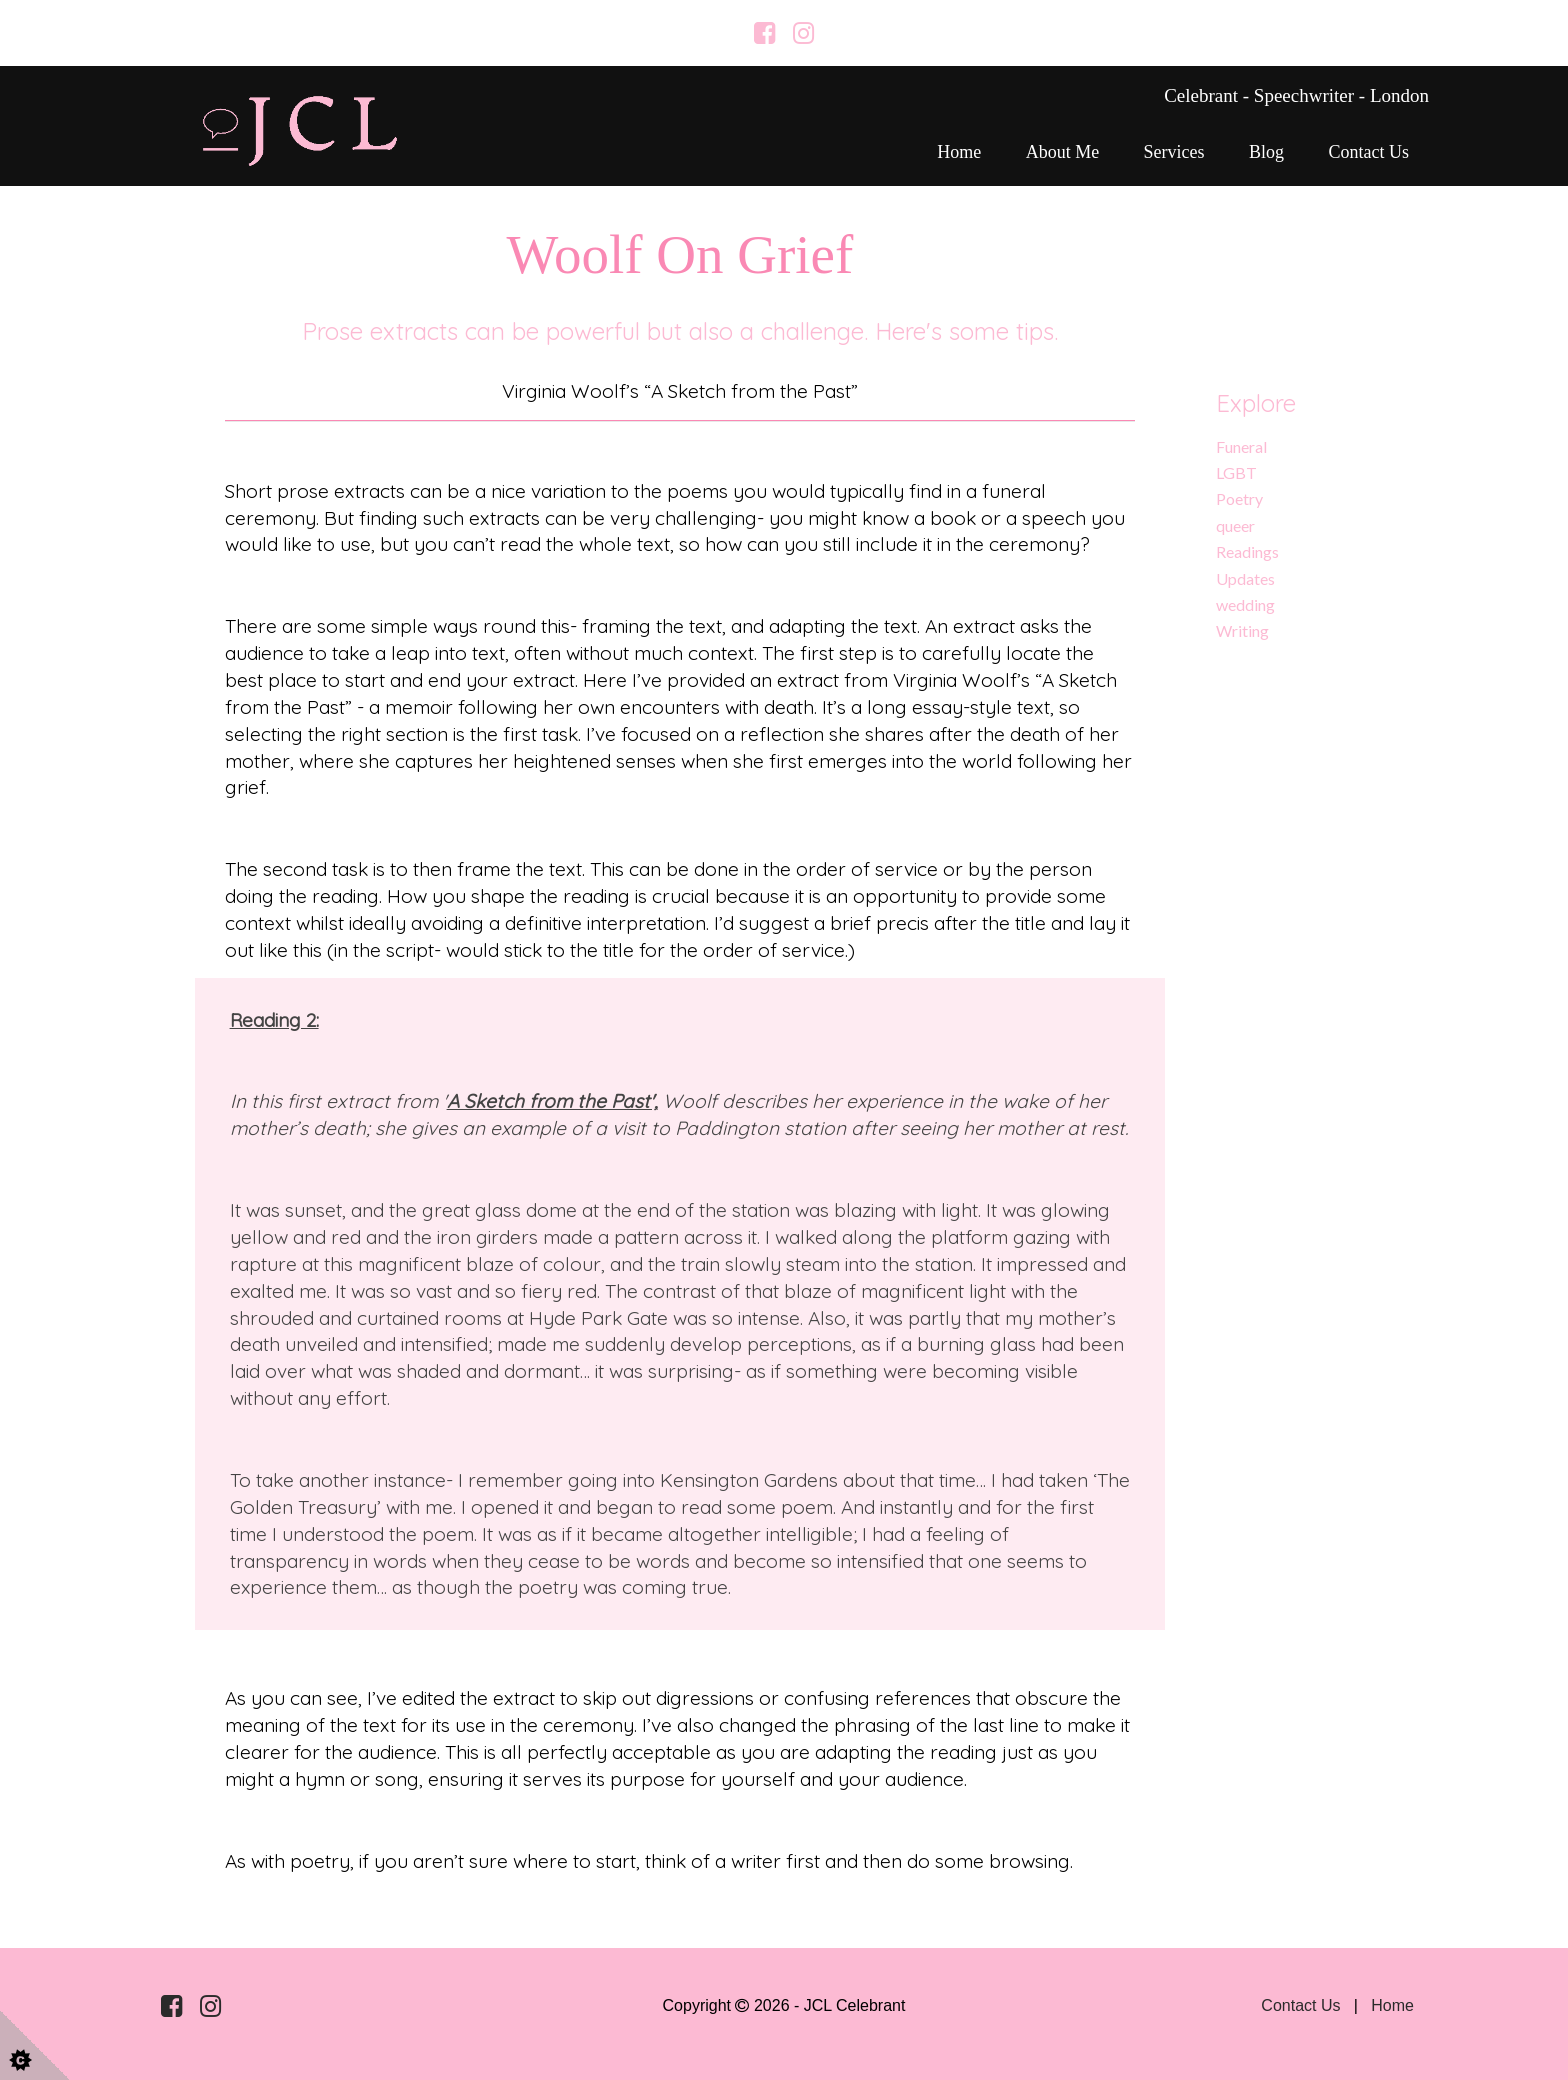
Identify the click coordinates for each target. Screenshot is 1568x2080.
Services (1174, 152)
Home (959, 152)
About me (1063, 152)
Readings (1247, 551)
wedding (1245, 604)
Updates (1245, 578)
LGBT (1236, 472)
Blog (1266, 152)
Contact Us (1369, 152)
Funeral (1241, 446)
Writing (1242, 630)
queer (1235, 525)
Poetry (1239, 498)
